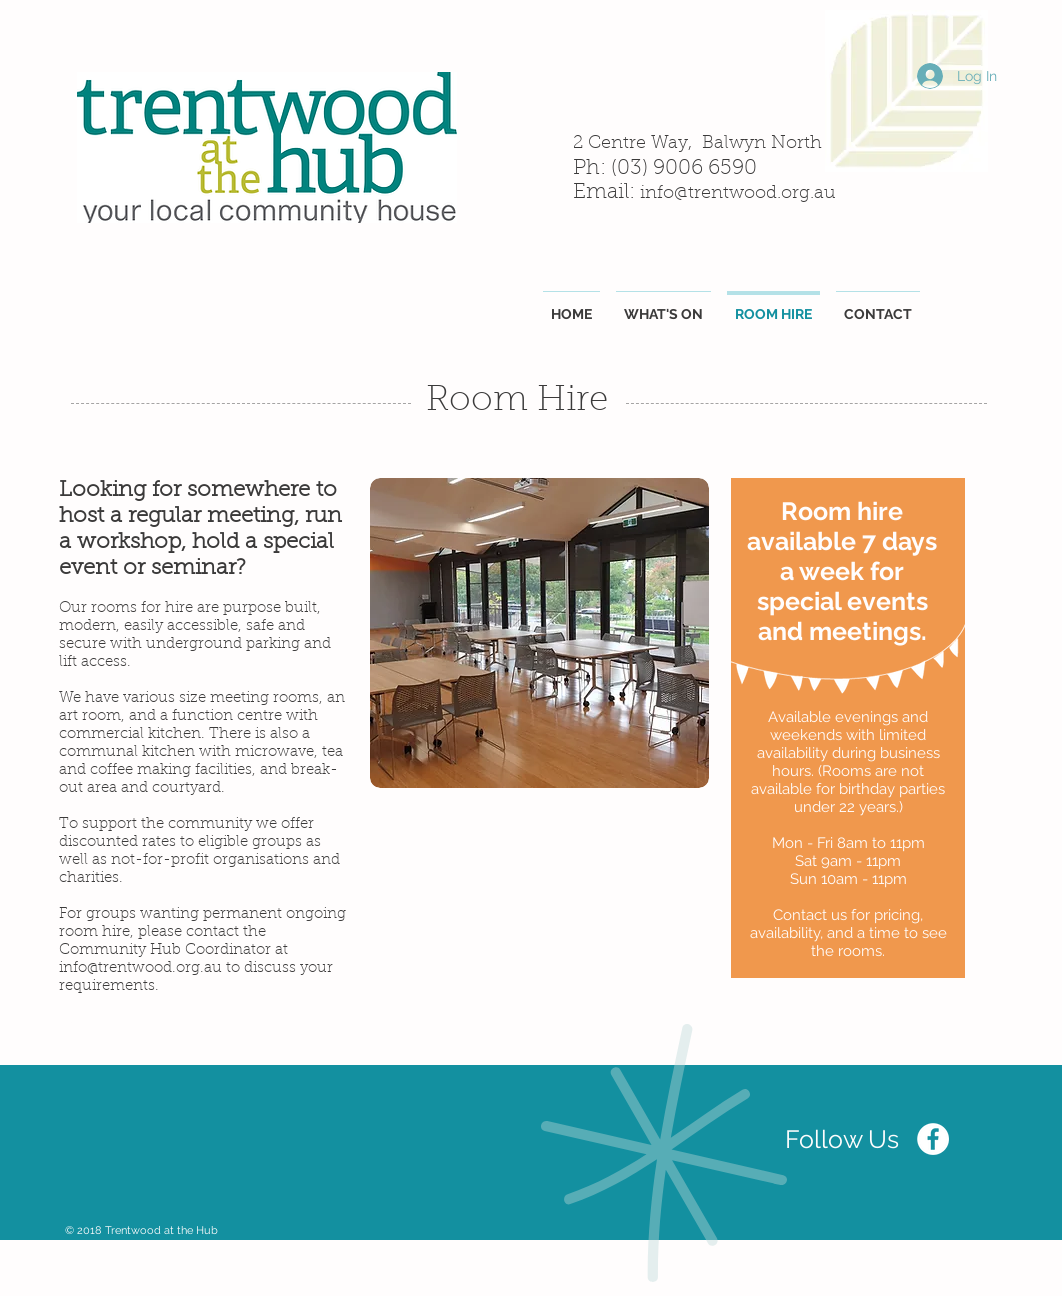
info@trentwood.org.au (738, 194)
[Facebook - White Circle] (933, 1139)
